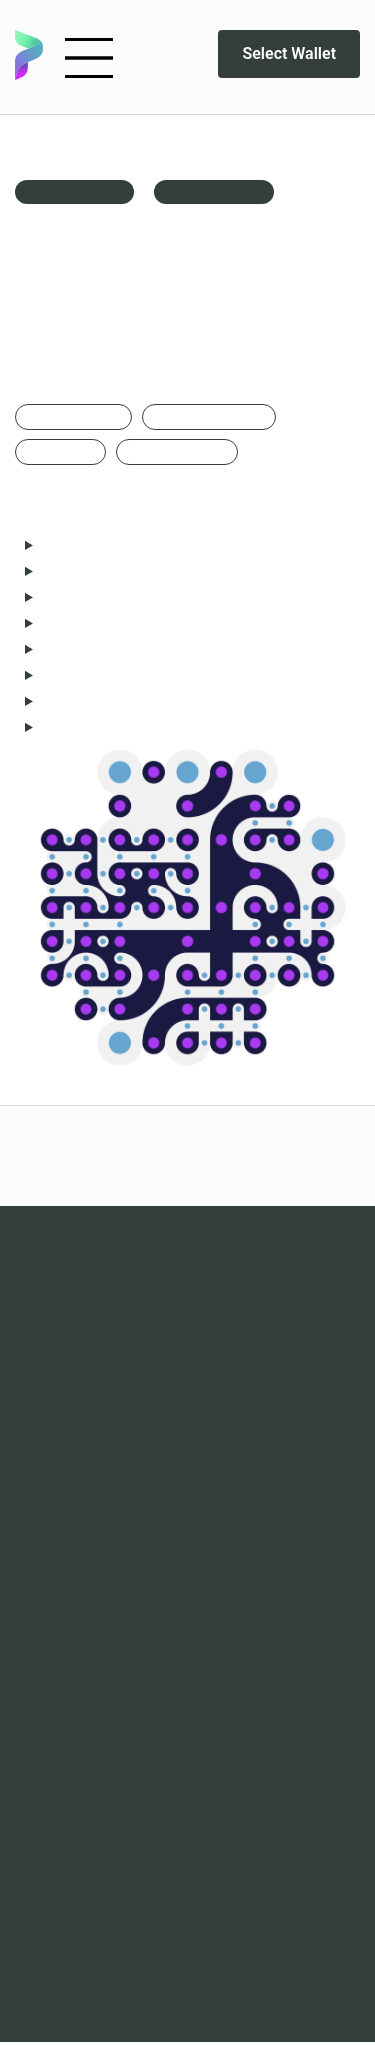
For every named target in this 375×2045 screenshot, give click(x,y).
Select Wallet (285, 53)
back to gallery (74, 192)
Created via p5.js (209, 417)
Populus (187, 1303)
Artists (187, 1611)
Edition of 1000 (177, 452)
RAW (187, 1329)
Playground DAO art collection (188, 1791)
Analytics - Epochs (187, 1509)
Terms (187, 1637)
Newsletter (187, 1765)
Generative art (73, 417)
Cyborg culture (187, 1381)
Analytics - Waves (187, 1483)
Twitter (187, 1739)
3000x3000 (60, 452)
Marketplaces (187, 1457)
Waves (187, 1251)
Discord (187, 1713)
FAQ (187, 1585)
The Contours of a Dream (188, 1355)
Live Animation (214, 192)
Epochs (187, 1277)
